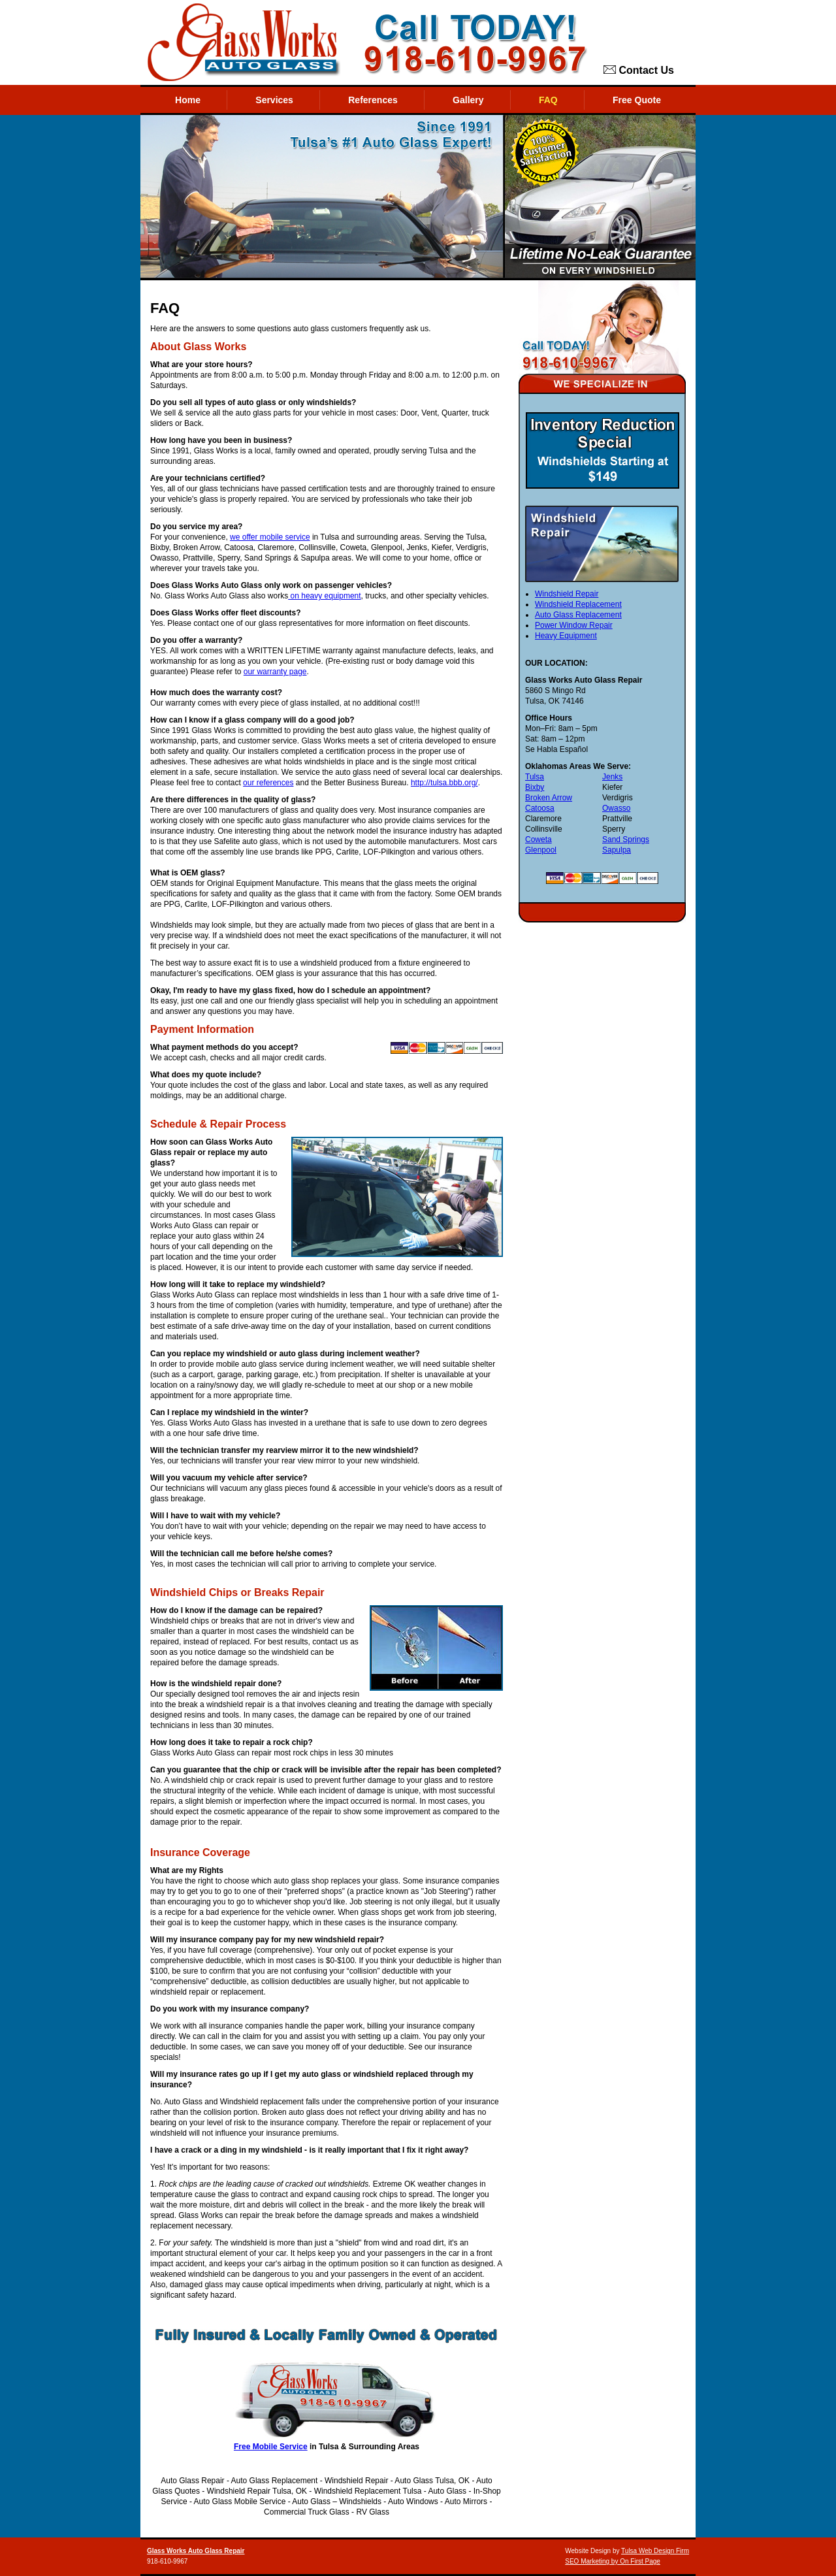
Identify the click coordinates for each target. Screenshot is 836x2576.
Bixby (534, 787)
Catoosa (540, 808)
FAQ (548, 100)
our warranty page (275, 671)
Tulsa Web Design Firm (655, 2550)
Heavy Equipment (566, 635)
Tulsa (534, 776)
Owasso (616, 808)
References (373, 100)
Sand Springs (625, 839)
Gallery (468, 100)
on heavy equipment (324, 595)
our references (268, 782)
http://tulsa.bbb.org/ (444, 782)
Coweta (538, 839)
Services (274, 100)
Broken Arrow (548, 797)
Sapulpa (616, 850)
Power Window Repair (574, 625)
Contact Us (638, 70)
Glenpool (540, 850)
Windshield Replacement (578, 604)
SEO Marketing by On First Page (612, 2561)
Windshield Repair (566, 593)
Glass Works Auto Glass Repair (196, 2550)
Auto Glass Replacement (578, 614)
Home (188, 100)
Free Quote (637, 100)
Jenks (612, 776)
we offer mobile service (270, 537)
